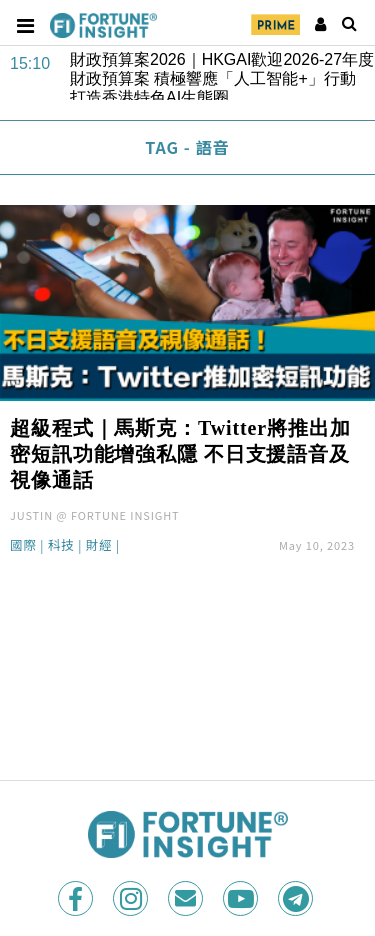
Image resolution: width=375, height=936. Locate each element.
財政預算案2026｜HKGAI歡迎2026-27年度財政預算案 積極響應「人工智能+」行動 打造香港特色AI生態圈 (222, 75)
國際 (23, 546)
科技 (61, 546)
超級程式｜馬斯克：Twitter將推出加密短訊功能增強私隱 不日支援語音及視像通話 (180, 454)
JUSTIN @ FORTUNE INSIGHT (95, 515)
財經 (99, 546)
